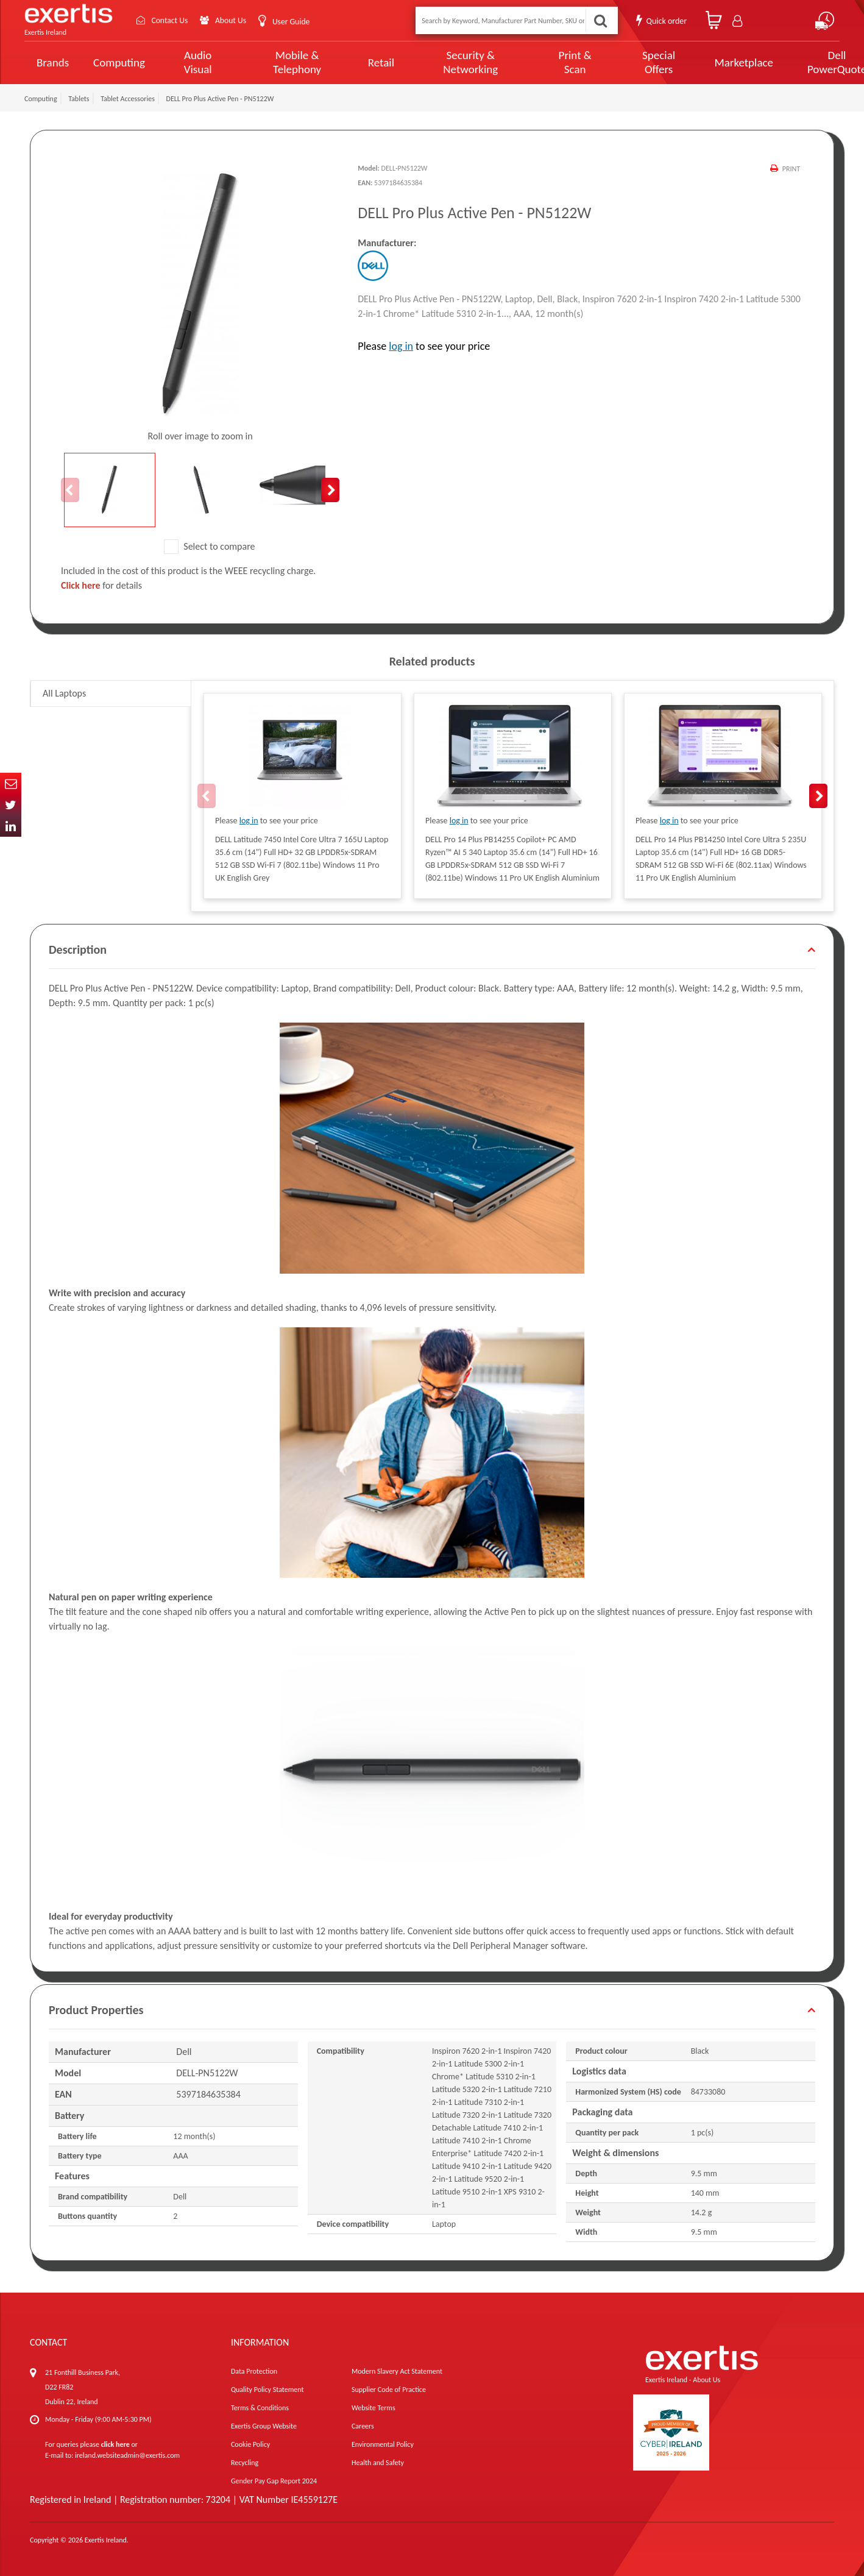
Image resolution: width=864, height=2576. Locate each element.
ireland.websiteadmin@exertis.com (127, 2455)
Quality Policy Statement (267, 2389)
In (10, 826)
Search (599, 20)
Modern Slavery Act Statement (397, 2371)
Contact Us (170, 20)
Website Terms (373, 2408)
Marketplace (703, 62)
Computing (119, 62)
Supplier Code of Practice (389, 2389)
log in (401, 346)
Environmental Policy (383, 2444)
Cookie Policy (250, 2444)
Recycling (244, 2462)
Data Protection (254, 2371)
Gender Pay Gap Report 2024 (274, 2481)
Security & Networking (449, 62)
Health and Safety (378, 2462)
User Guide (294, 21)
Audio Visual (194, 62)
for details (101, 585)
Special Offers (622, 62)
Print (791, 169)
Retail (365, 62)
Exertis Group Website (264, 2426)
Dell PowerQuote (792, 62)
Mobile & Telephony (285, 62)
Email (10, 783)
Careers (363, 2426)
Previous (70, 490)
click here (115, 2444)
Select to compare (209, 546)
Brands (53, 62)
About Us (233, 20)
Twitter (10, 804)
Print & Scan (544, 62)
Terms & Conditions (260, 2408)
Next (330, 490)
